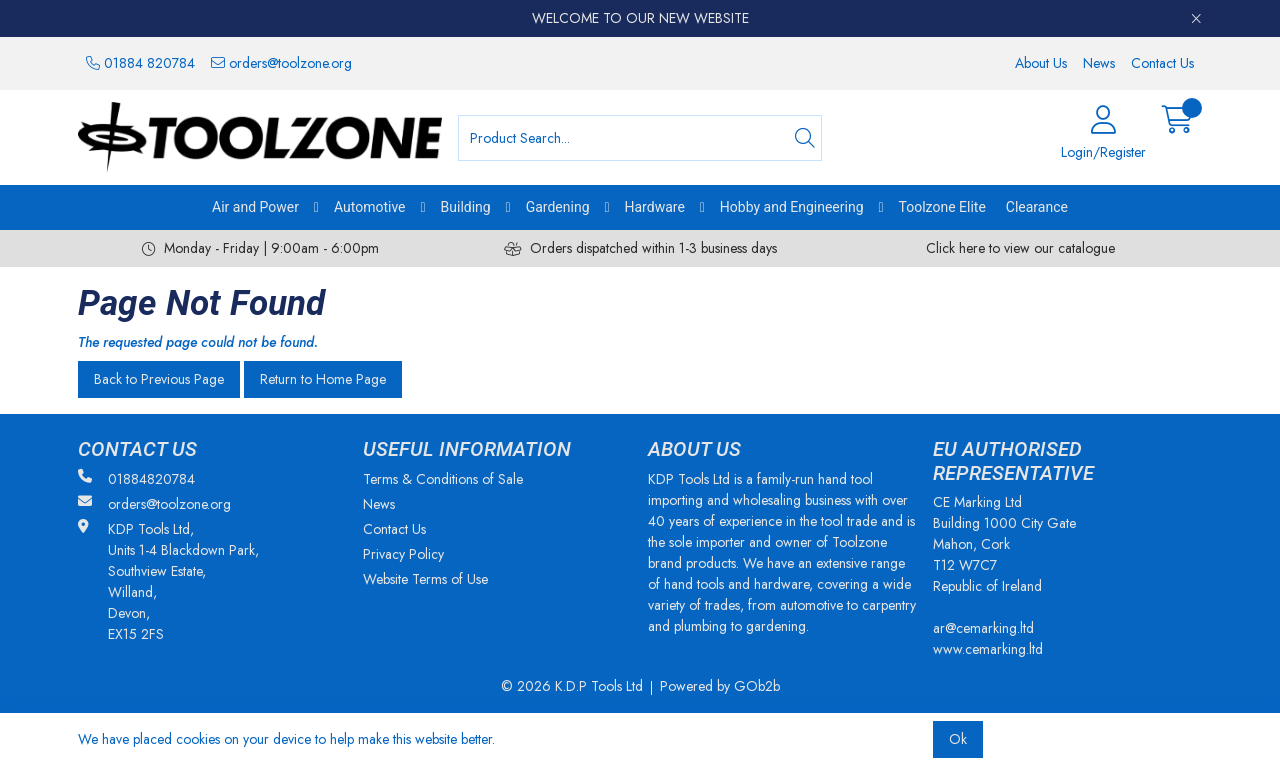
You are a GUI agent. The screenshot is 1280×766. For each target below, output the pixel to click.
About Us (1041, 63)
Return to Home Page (323, 379)
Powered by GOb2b (720, 686)
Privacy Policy (403, 554)
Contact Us (1162, 63)
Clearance (1037, 207)
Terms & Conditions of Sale (443, 479)
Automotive (370, 207)
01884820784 (136, 479)
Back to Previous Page (159, 379)
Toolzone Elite (942, 207)
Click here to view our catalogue (1020, 248)
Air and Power (255, 207)
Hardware (655, 207)
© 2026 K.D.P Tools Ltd (572, 686)
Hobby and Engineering (792, 207)
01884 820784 (140, 63)
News (1099, 63)
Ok (958, 739)
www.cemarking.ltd (988, 649)
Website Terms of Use (425, 579)
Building (466, 207)
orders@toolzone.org (281, 63)
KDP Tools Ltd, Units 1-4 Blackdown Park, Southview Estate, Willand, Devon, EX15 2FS (168, 581)
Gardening (558, 207)
